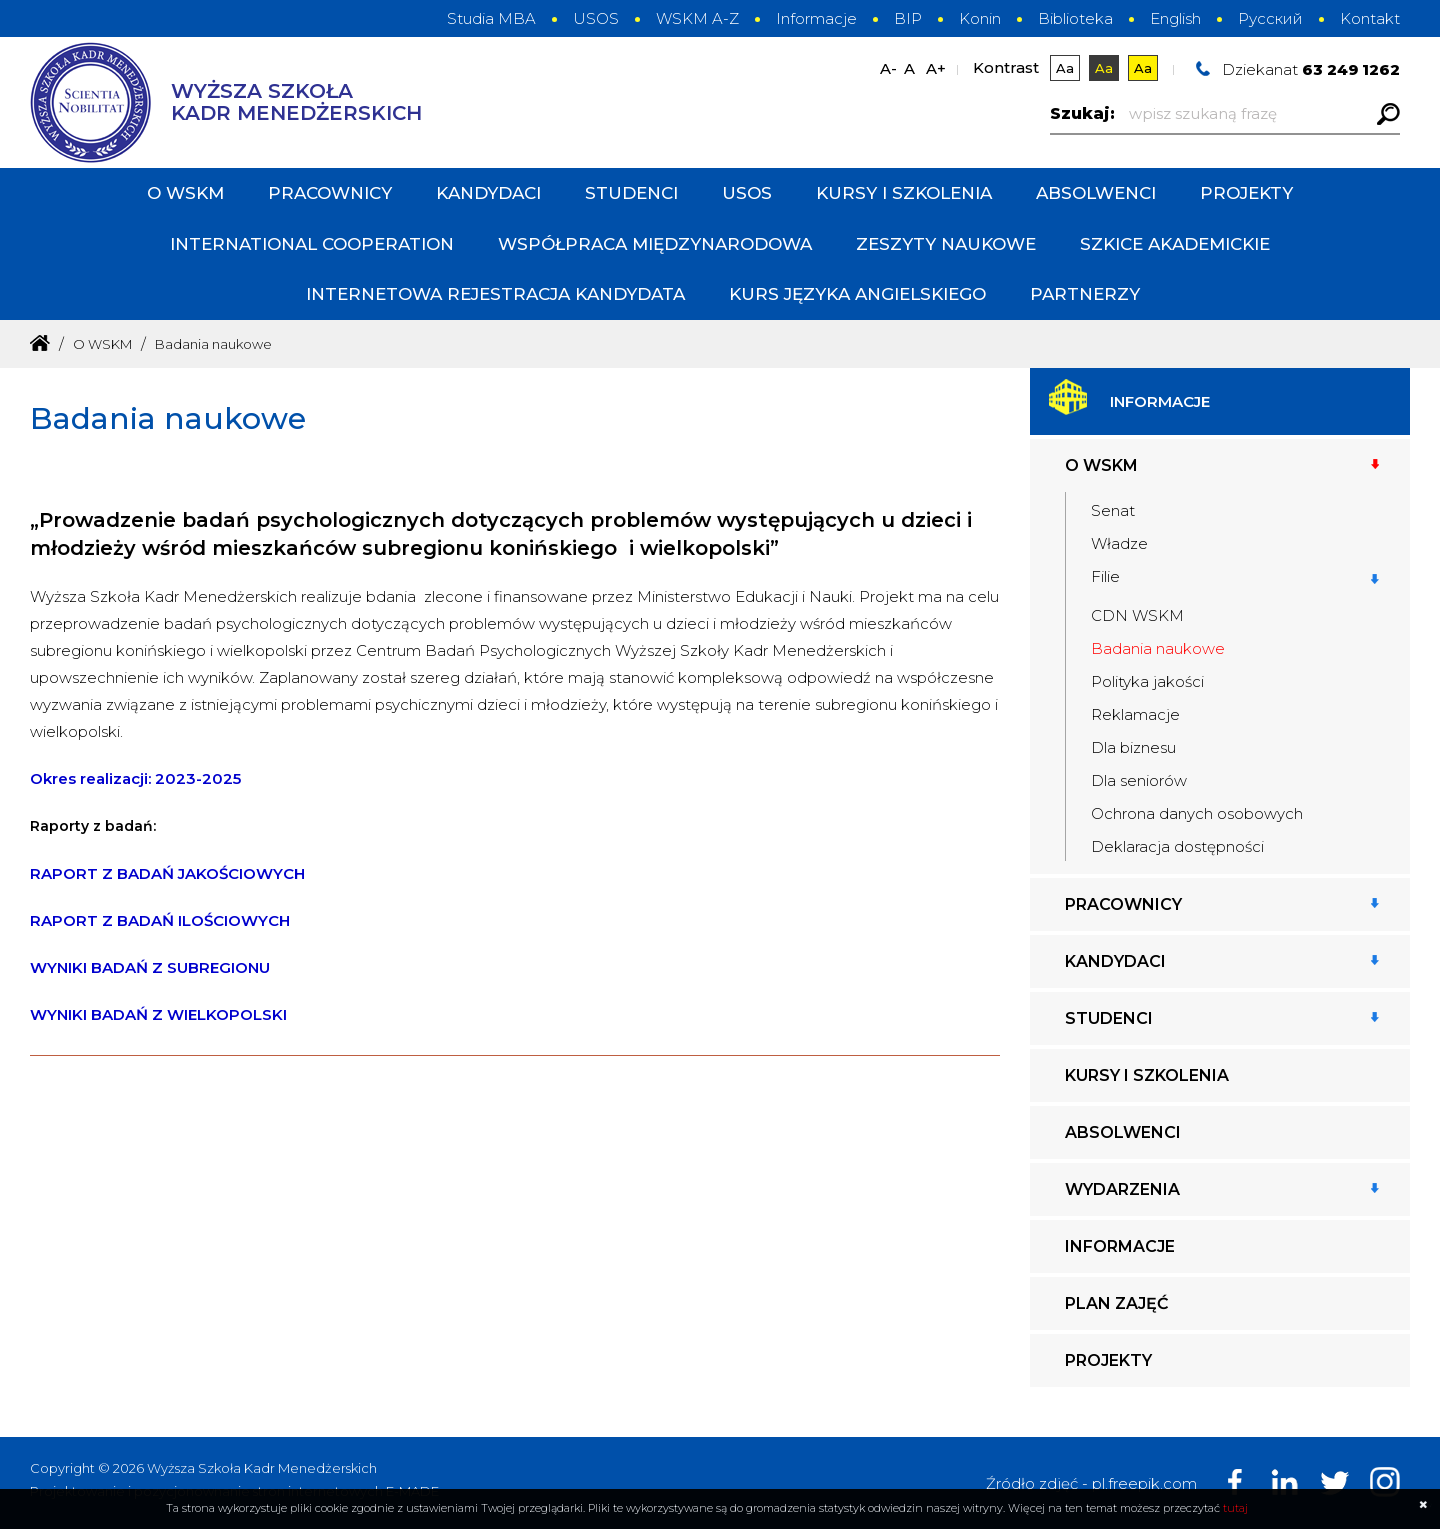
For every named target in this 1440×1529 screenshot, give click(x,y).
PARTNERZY (1085, 294)
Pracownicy (330, 193)
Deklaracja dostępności (1177, 846)
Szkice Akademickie (1175, 244)
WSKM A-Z (697, 18)
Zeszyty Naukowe (946, 244)
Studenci (631, 193)
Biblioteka (1075, 18)
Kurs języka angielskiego (857, 294)
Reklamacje (1135, 714)
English (1175, 18)
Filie (1105, 576)
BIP (908, 18)
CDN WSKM (1137, 615)
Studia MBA (491, 18)
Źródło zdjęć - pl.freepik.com (1091, 1483)
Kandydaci (488, 193)
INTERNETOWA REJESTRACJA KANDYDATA (495, 294)
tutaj (1235, 1508)
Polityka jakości (1147, 681)
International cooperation (312, 244)
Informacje (816, 18)
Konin (980, 18)
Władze (1119, 543)
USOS (596, 18)
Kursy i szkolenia (904, 193)
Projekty (1246, 193)
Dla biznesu (1133, 747)
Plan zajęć (1116, 1303)
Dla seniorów (1139, 780)
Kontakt (1370, 18)
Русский (1270, 18)
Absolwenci (1096, 193)
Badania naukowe (1158, 648)
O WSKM (185, 193)
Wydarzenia (1122, 1189)
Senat (1113, 510)
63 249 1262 (1351, 69)
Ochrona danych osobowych (1197, 813)
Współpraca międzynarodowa (655, 244)
